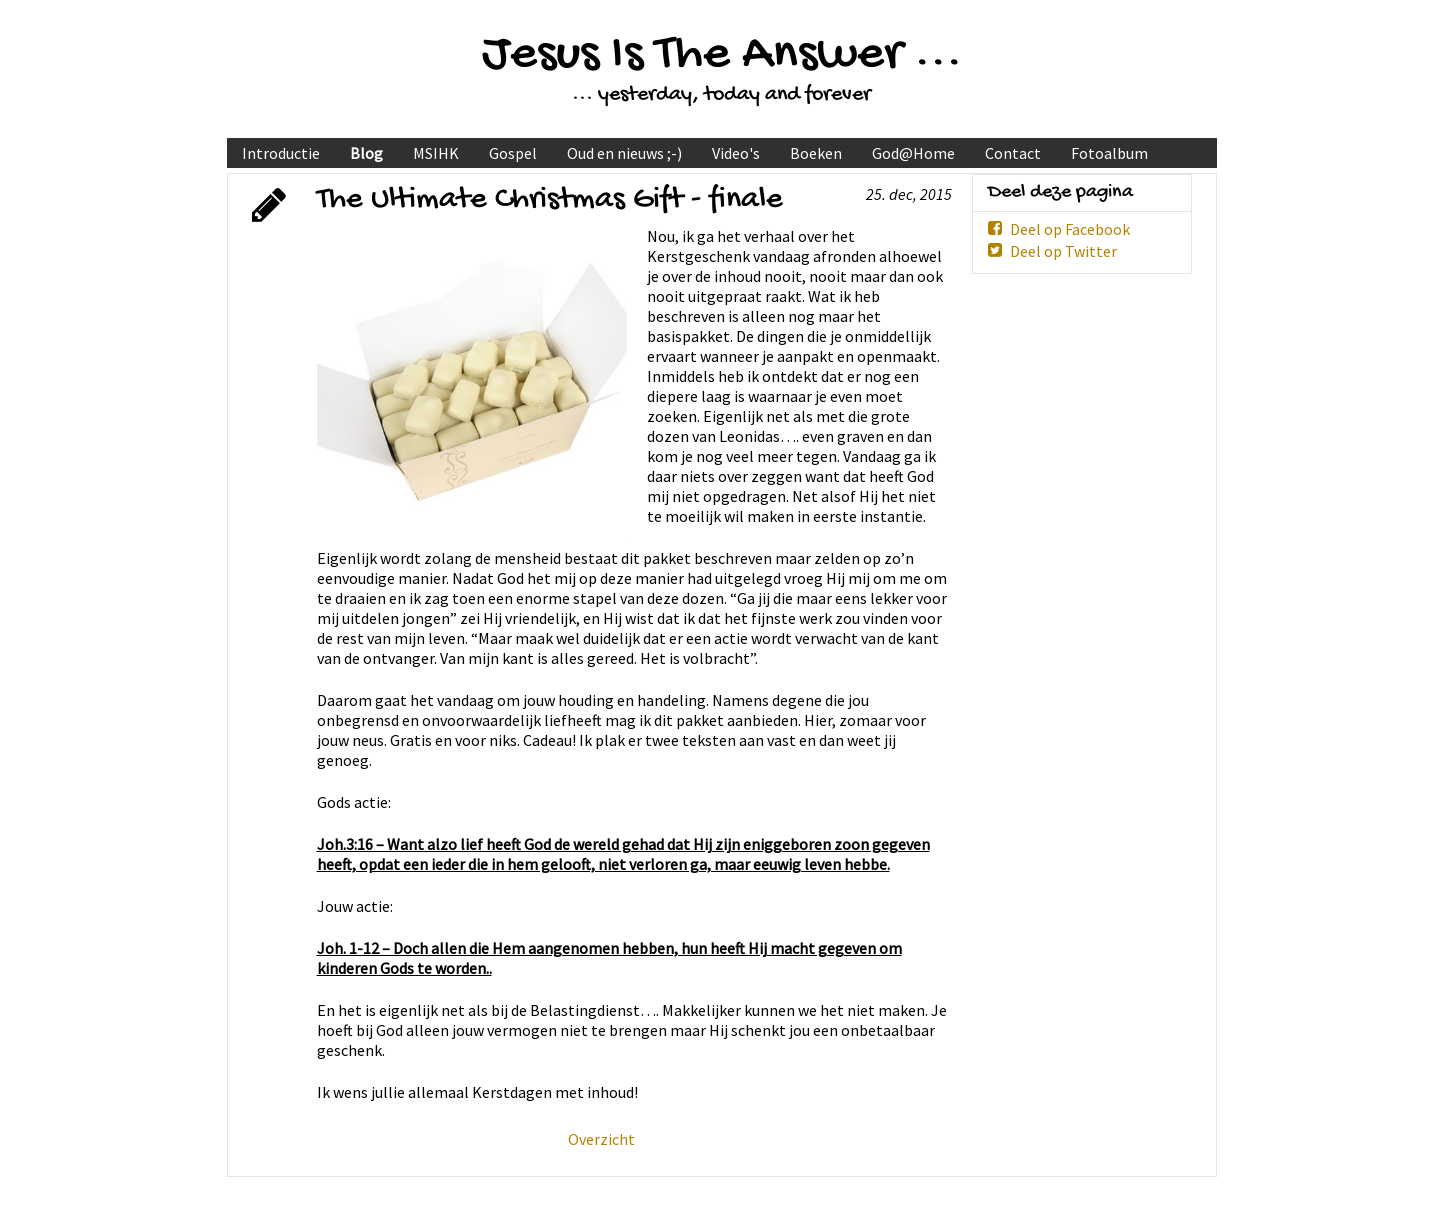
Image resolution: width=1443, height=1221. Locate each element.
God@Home (913, 153)
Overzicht (601, 1139)
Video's (736, 153)
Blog (366, 153)
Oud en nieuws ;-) (624, 153)
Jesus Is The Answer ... (722, 55)
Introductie (281, 153)
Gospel (513, 153)
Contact (1013, 153)
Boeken (816, 153)
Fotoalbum (1109, 153)
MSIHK (436, 153)
